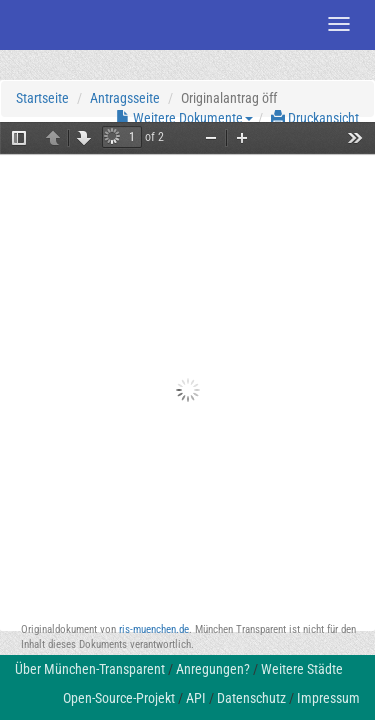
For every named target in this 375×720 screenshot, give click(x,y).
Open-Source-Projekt (119, 698)
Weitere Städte (302, 669)
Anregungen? (213, 669)
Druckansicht (315, 118)
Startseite (42, 98)
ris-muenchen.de (154, 629)
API (196, 698)
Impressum (328, 698)
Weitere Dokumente (184, 118)
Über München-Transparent (90, 669)
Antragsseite (125, 98)
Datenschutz (251, 698)
